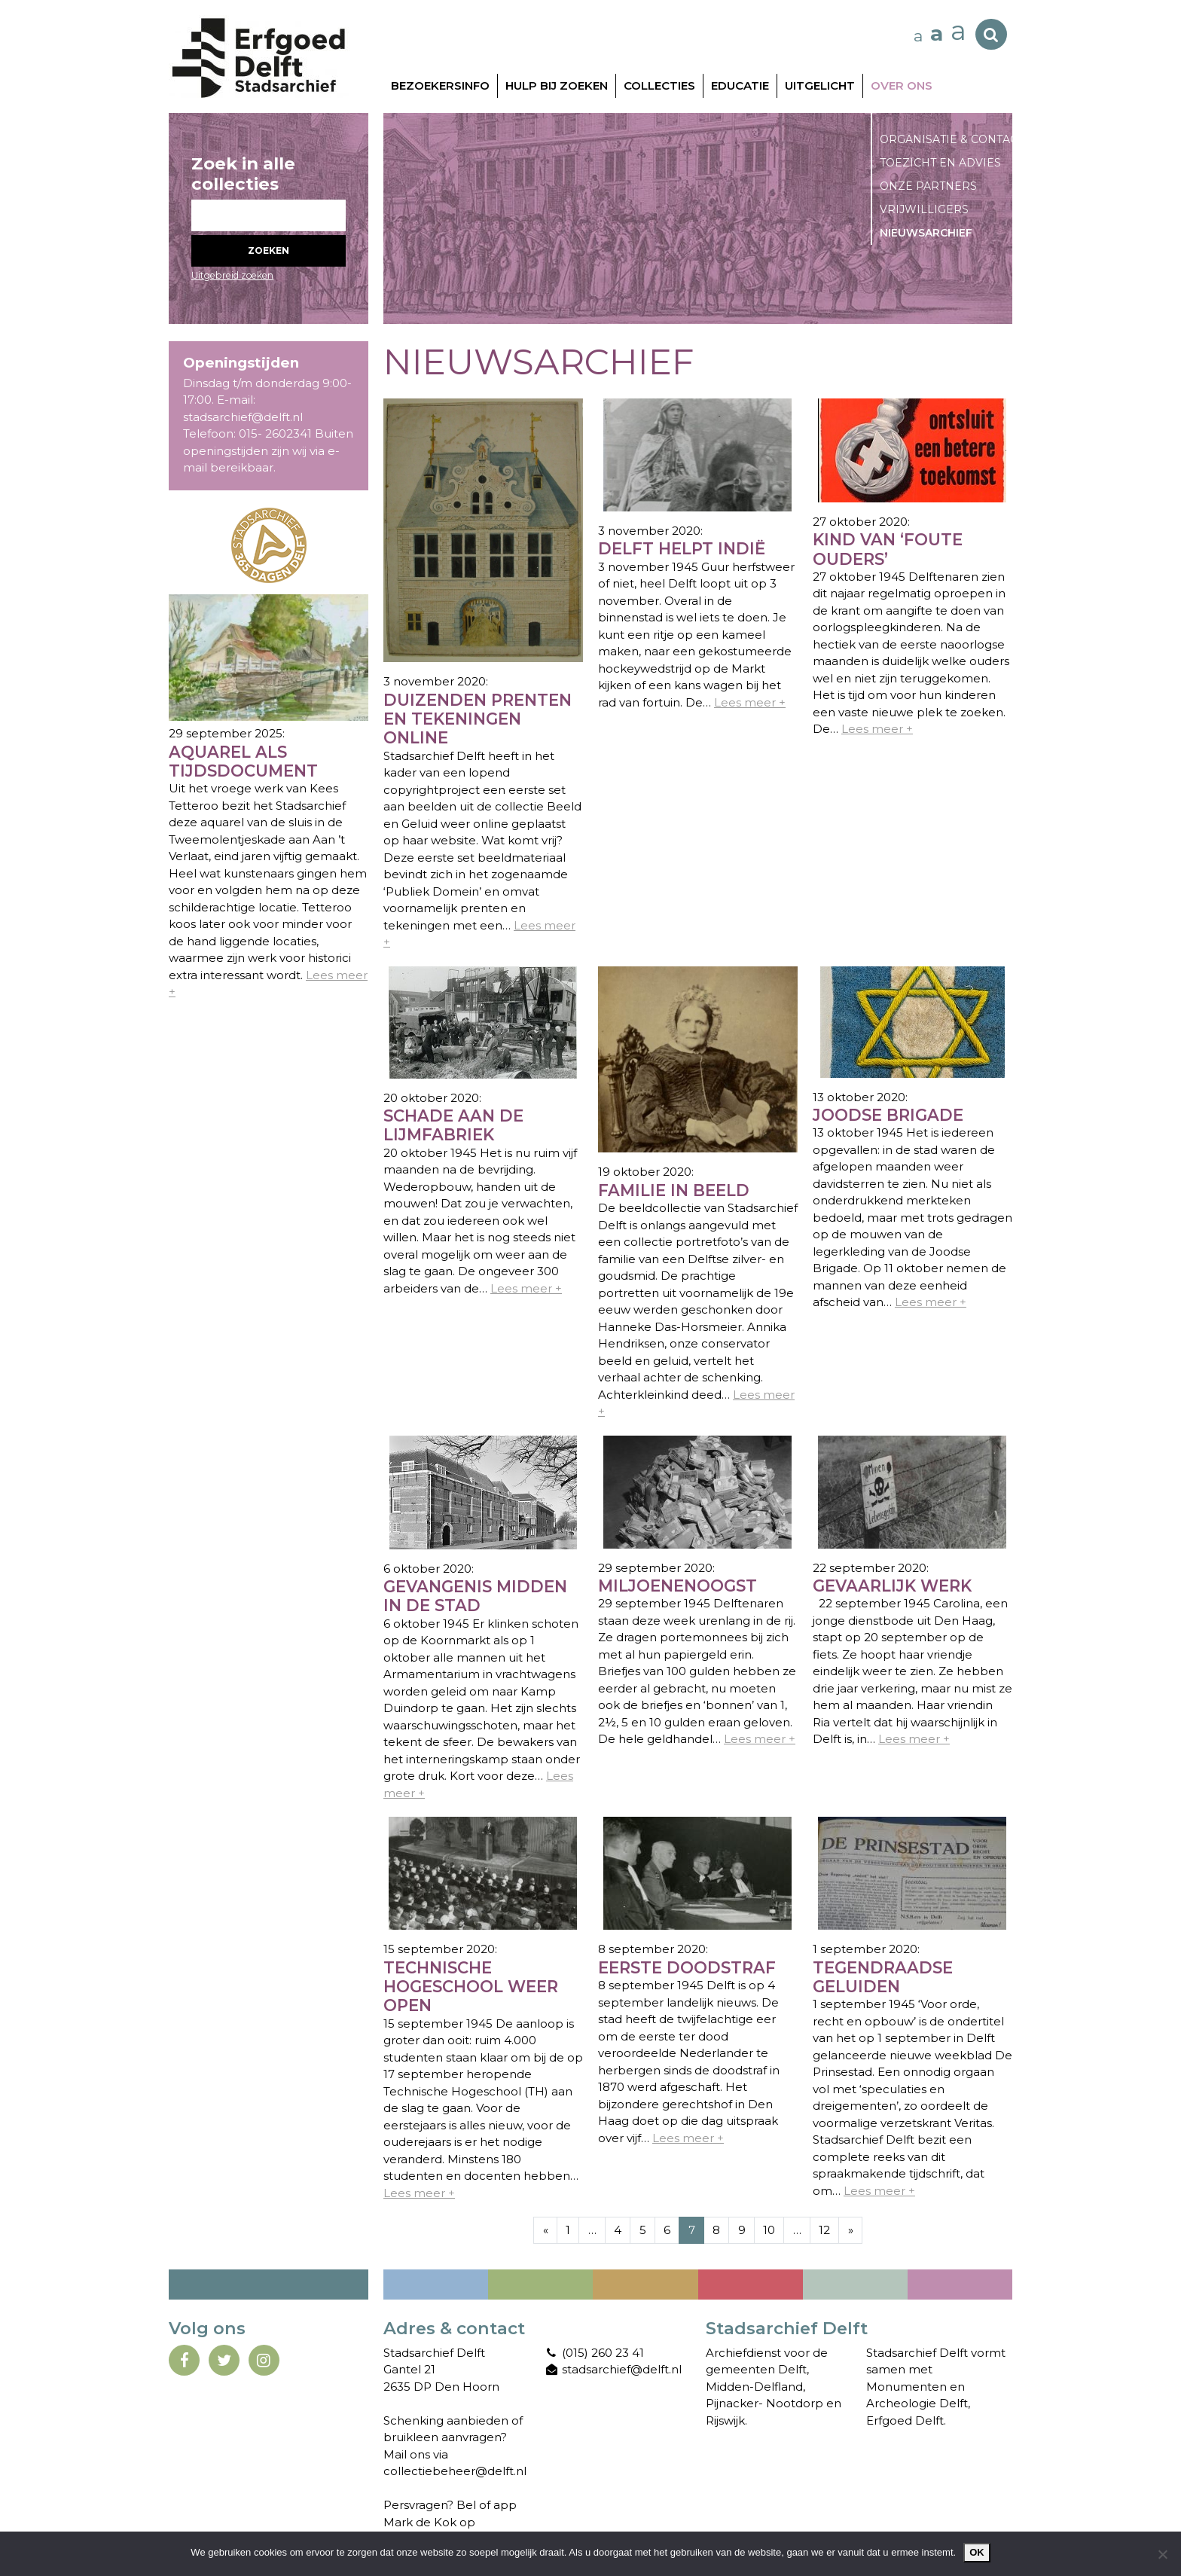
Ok (976, 2552)
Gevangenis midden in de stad (475, 1596)
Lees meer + (750, 702)
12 (824, 2230)
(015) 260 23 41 (594, 2353)
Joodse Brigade (888, 1115)
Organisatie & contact (952, 139)
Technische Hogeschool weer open (470, 1987)
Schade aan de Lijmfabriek (453, 1125)
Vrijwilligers (924, 209)
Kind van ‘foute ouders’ (888, 549)
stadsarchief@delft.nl (613, 2369)
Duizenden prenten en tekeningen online (477, 719)
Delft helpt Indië (681, 548)
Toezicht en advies (940, 162)
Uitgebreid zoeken (232, 275)
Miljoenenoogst (677, 1585)
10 (769, 2230)
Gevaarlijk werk (892, 1585)
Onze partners (928, 186)
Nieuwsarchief (926, 233)
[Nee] (1162, 2554)
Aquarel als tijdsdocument (243, 761)
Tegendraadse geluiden (883, 1977)
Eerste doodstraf (687, 1967)
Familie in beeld (673, 1190)
